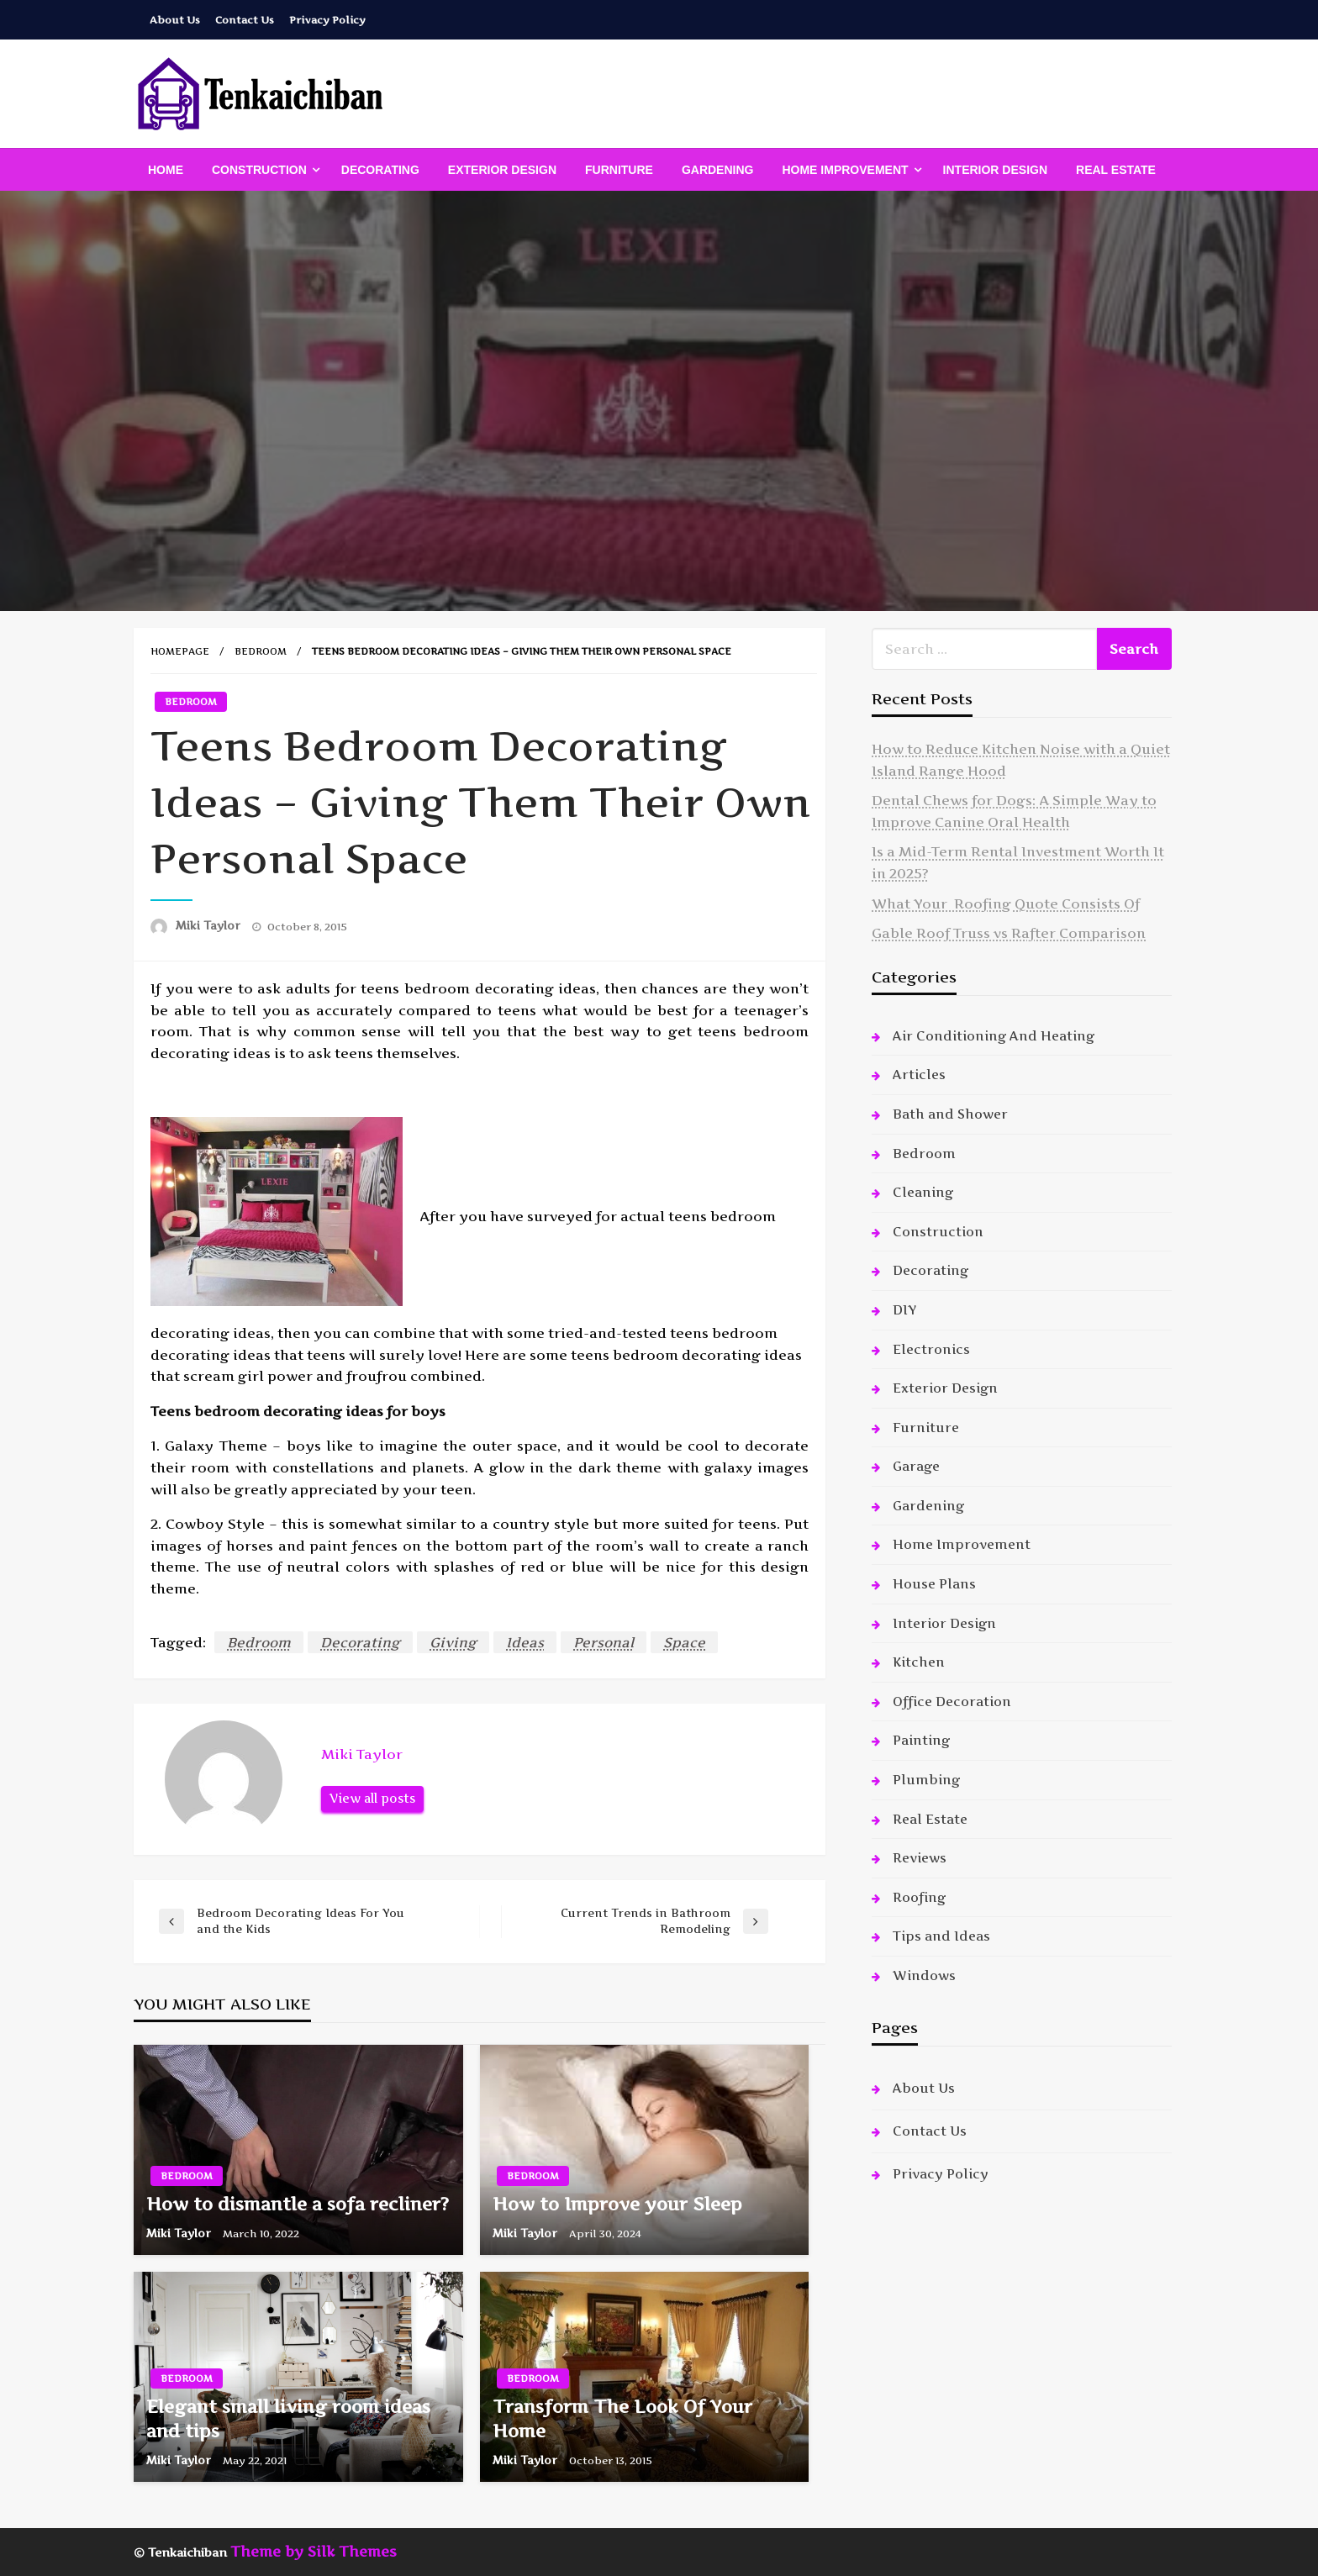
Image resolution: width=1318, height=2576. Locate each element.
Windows (924, 1975)
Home (165, 169)
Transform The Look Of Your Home (622, 2419)
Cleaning (923, 1192)
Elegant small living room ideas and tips (288, 2419)
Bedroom (261, 651)
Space (684, 1642)
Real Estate (1116, 169)
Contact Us (244, 19)
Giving (453, 1642)
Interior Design (995, 169)
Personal (603, 1642)
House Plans (934, 1584)
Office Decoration (952, 1701)
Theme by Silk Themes (313, 2551)
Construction (259, 169)
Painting (921, 1740)
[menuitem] (166, 170)
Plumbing (926, 1780)
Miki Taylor (210, 925)
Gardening (718, 169)
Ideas (525, 1642)
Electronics (931, 1349)
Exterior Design (502, 169)
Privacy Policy (327, 19)
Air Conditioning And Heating (993, 1036)
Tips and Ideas (941, 1936)
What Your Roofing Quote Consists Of (1006, 903)
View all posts (372, 1798)
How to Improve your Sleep (617, 2204)
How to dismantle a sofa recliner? (297, 2204)
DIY (904, 1310)
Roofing (919, 1897)
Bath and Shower (950, 1114)
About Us (175, 19)
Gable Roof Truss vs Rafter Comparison (1009, 933)
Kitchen (919, 1662)
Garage (916, 1466)
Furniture (619, 169)
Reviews (919, 1858)
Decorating (380, 169)
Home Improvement (845, 169)
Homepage (179, 651)
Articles (919, 1075)
